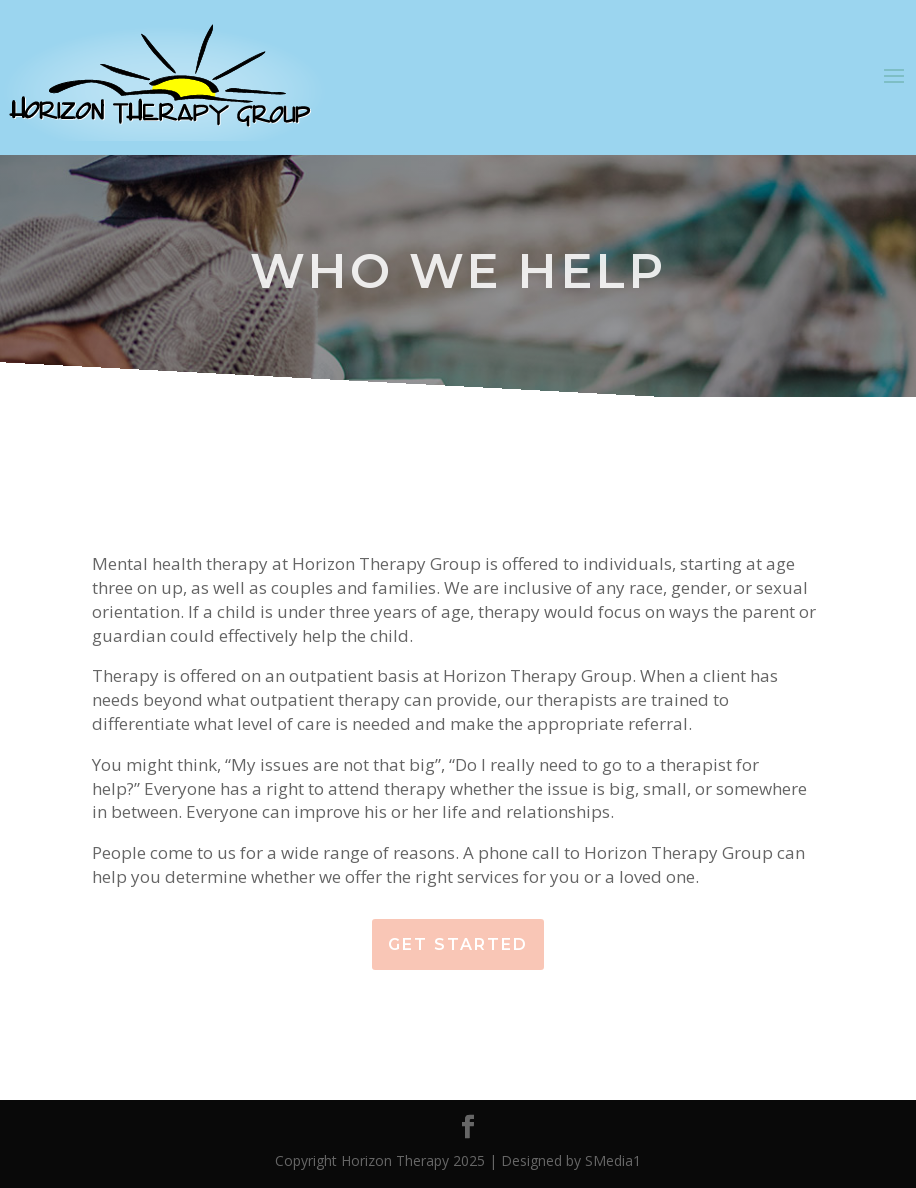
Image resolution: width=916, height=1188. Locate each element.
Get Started (458, 944)
